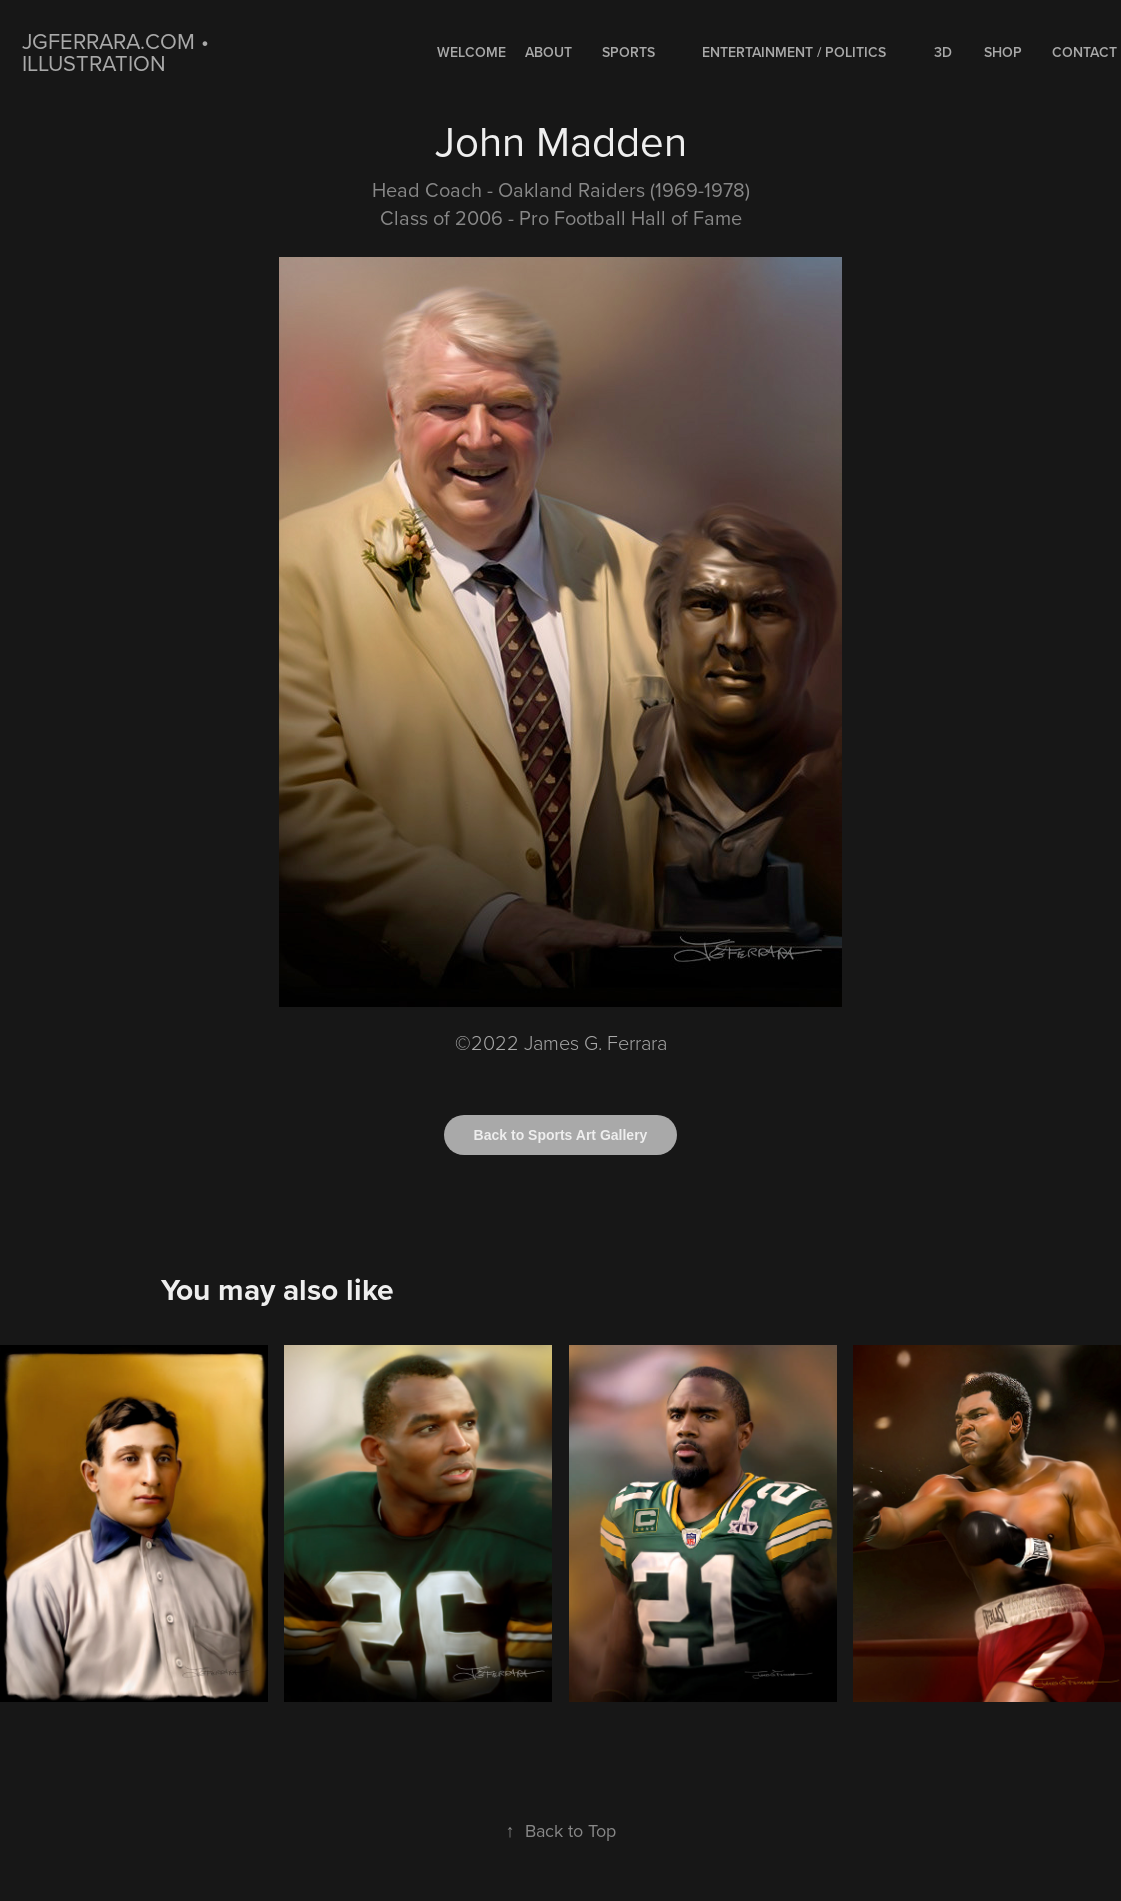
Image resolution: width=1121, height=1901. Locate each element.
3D (943, 52)
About (548, 52)
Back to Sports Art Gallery (561, 1135)
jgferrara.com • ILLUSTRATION (118, 51)
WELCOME (471, 52)
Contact (1084, 52)
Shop (1003, 52)
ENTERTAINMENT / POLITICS (794, 52)
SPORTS (628, 52)
